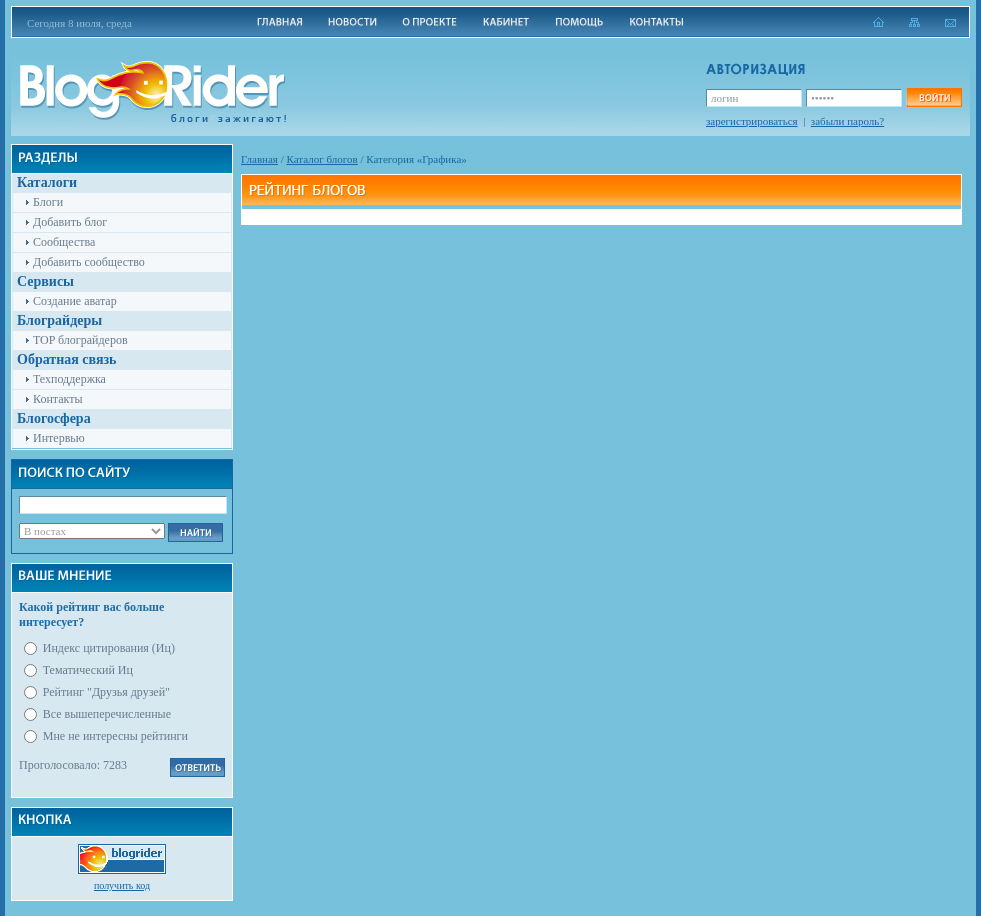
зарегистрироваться (752, 121)
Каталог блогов (322, 159)
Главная (259, 159)
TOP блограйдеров (80, 340)
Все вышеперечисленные (107, 714)
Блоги (48, 202)
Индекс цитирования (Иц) (109, 648)
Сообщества (64, 242)
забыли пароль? (847, 121)
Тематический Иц (88, 670)
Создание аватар (75, 301)
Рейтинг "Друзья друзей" (106, 692)
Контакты (58, 399)
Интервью (59, 438)
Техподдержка (69, 379)
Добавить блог (70, 222)
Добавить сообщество (89, 262)
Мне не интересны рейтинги (115, 736)
